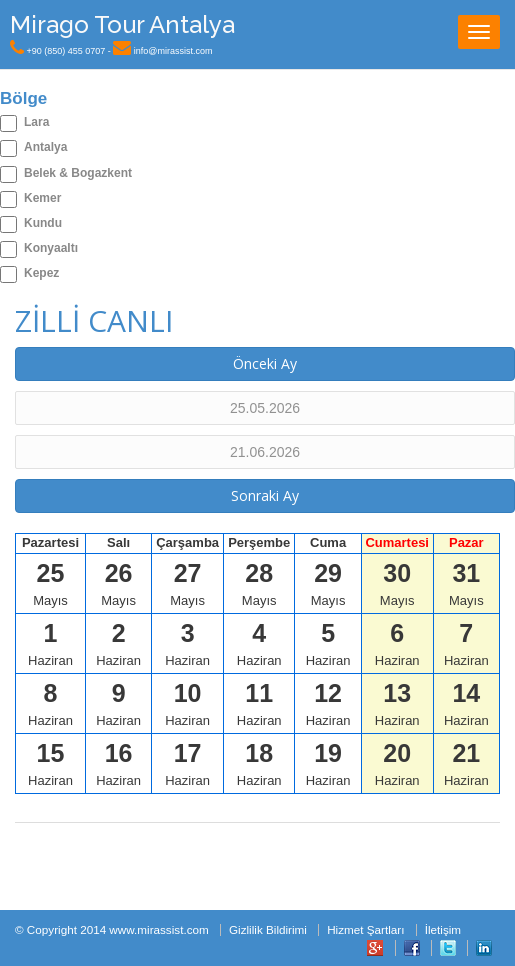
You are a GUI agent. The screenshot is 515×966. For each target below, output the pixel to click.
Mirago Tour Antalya (122, 24)
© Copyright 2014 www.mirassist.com (112, 929)
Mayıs (50, 583)
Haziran (50, 643)
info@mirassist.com (173, 51)
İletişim (443, 929)
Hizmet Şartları (365, 929)
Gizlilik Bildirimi (268, 929)
